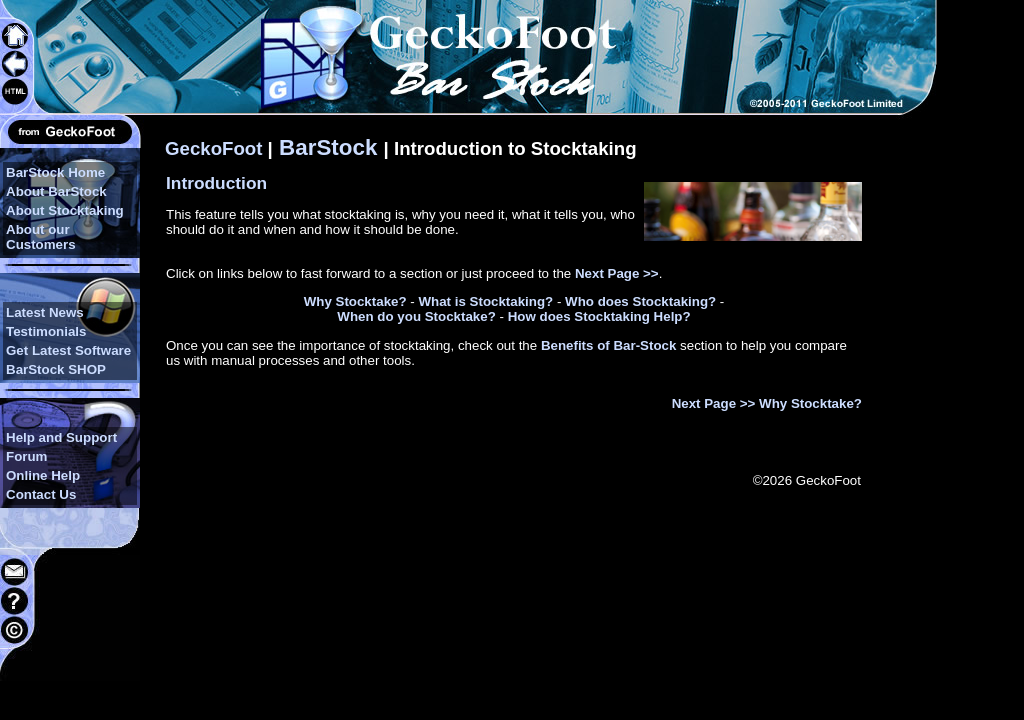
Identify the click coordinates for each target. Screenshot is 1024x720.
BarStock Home (55, 172)
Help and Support (61, 437)
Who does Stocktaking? (640, 301)
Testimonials (46, 331)
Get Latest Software (68, 350)
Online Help (43, 475)
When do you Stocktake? (416, 316)
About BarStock (56, 191)
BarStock (328, 147)
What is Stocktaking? (485, 301)
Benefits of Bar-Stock (609, 345)
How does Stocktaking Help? (599, 316)
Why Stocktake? (355, 301)
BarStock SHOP (56, 369)
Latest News (45, 312)
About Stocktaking (65, 210)
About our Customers (41, 237)
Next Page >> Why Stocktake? (767, 403)
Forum (26, 456)
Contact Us (41, 494)
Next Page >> (617, 273)
